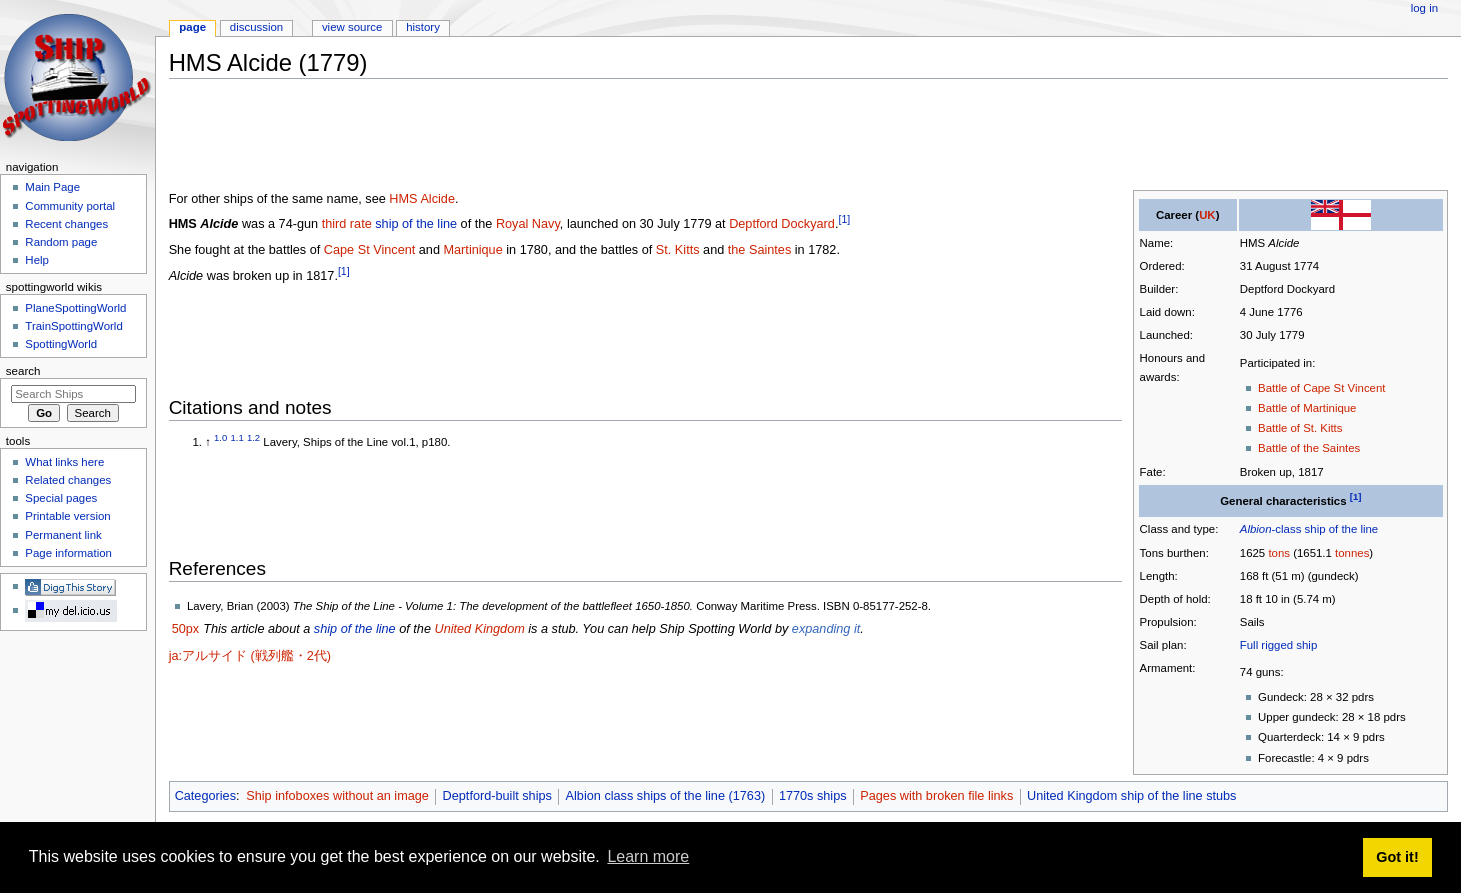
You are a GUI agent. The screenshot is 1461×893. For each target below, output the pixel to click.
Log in (1424, 8)
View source (352, 27)
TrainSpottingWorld (73, 326)
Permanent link (63, 535)
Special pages (61, 498)
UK (1207, 215)
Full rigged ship (1278, 645)
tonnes (1352, 553)
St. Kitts (678, 250)
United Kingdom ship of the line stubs (1131, 796)
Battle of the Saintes (1309, 448)
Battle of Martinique (1307, 408)
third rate (347, 224)
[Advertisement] (533, 139)
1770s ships (813, 796)
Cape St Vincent (369, 250)
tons (1279, 553)
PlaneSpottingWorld (75, 308)
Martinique (473, 250)
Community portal (70, 206)
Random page (61, 242)
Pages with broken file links (936, 796)
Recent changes (66, 224)
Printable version (67, 516)
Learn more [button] (648, 856)
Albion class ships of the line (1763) (666, 796)
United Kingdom (479, 629)
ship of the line (1342, 529)
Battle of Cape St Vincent (1321, 388)
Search (23, 371)
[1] (1356, 496)
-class (1271, 529)
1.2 (253, 437)
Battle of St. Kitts (1300, 428)
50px (186, 629)
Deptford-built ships (497, 796)
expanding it (826, 629)
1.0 (220, 437)
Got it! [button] (1397, 857)
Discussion (256, 27)
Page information (68, 553)
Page (192, 27)
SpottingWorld (61, 344)
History (423, 27)
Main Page (52, 187)
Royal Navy (528, 224)
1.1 (237, 437)
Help (37, 260)
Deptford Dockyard (782, 224)
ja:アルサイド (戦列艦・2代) (250, 656)
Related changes (68, 480)
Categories (205, 796)
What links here (64, 462)
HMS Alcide (422, 199)
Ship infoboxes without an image (337, 796)
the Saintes (759, 250)
